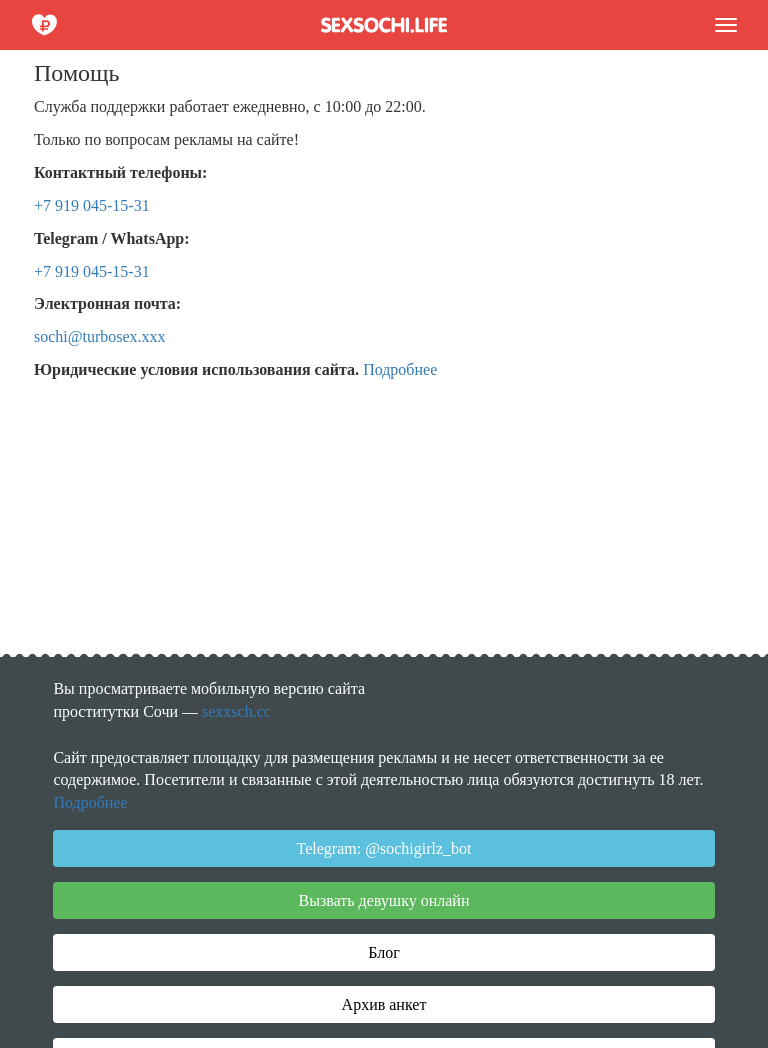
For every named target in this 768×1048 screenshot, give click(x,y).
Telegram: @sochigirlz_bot (384, 848)
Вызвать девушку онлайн (384, 900)
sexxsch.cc (236, 711)
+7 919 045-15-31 (92, 205)
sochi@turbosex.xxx (100, 336)
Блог (384, 952)
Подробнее (400, 369)
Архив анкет (384, 1004)
